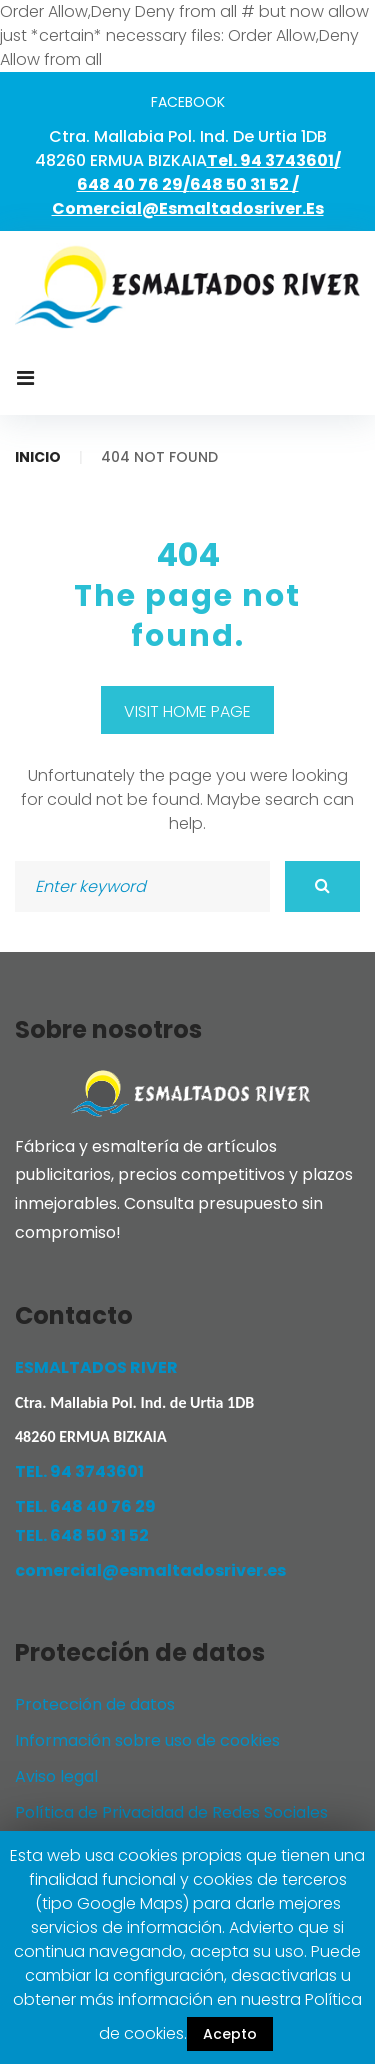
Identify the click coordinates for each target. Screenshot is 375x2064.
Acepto (230, 2034)
